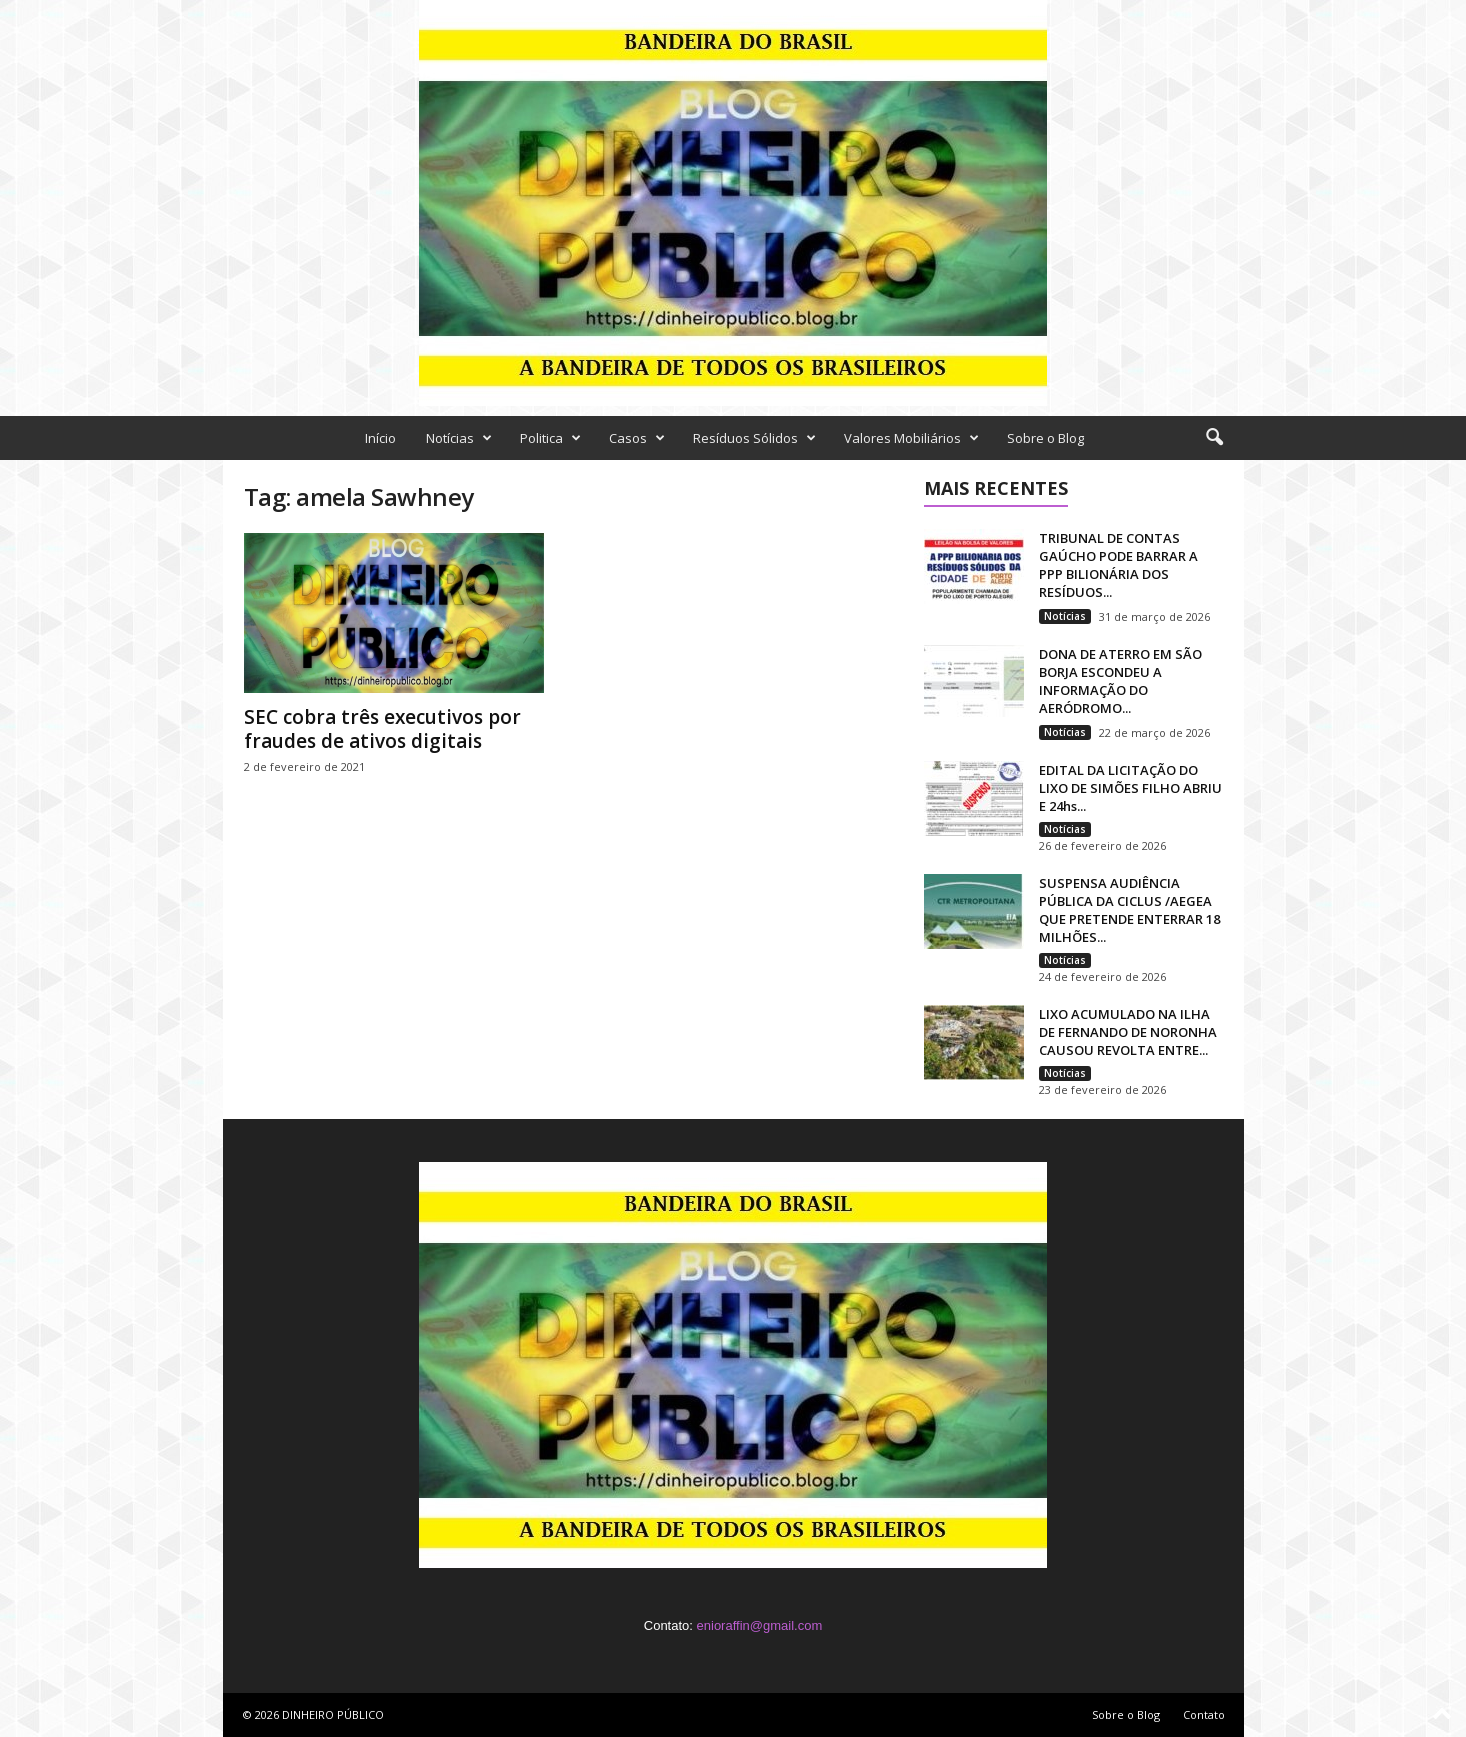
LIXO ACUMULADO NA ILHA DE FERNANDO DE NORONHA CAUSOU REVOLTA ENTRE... (1128, 1032)
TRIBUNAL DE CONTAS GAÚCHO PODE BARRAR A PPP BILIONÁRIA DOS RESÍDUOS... (1118, 565)
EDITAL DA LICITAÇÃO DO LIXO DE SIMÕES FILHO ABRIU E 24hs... (1130, 788)
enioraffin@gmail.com (760, 1625)
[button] (1214, 438)
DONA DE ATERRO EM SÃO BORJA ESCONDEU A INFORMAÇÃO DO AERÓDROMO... (1120, 681)
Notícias (459, 438)
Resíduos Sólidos (754, 438)
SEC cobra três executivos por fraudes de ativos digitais (382, 729)
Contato (1204, 1714)
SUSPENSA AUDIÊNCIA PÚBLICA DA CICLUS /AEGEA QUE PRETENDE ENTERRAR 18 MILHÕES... (1129, 910)
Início (380, 438)
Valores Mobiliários (911, 438)
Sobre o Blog (1045, 438)
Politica (550, 438)
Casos (637, 438)
